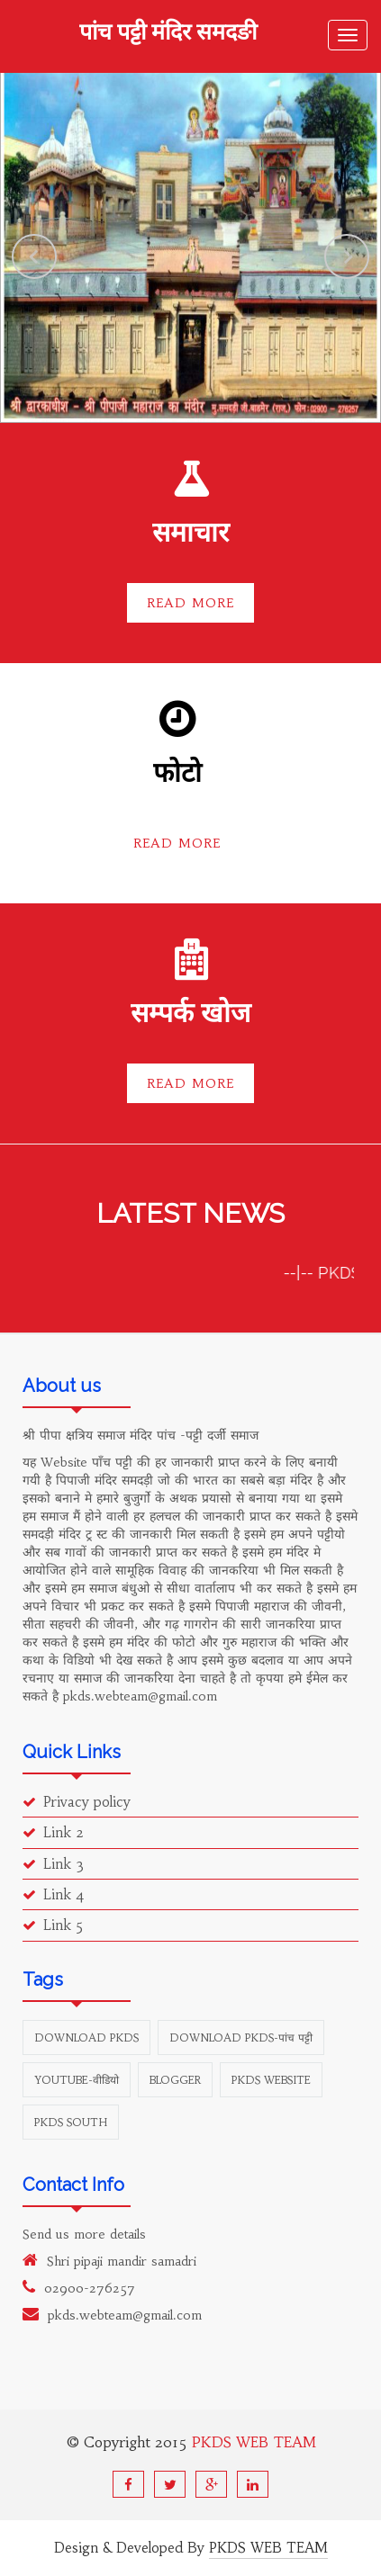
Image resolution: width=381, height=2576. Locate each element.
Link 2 (53, 1832)
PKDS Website (271, 2080)
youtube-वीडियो (76, 2080)
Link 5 (53, 1925)
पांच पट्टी (168, 33)
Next (346, 256)
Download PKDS (86, 2037)
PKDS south (70, 2122)
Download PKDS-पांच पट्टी (241, 2037)
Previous (34, 256)
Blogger (175, 2080)
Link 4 (54, 1894)
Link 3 (53, 1863)
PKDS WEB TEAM (254, 2442)
